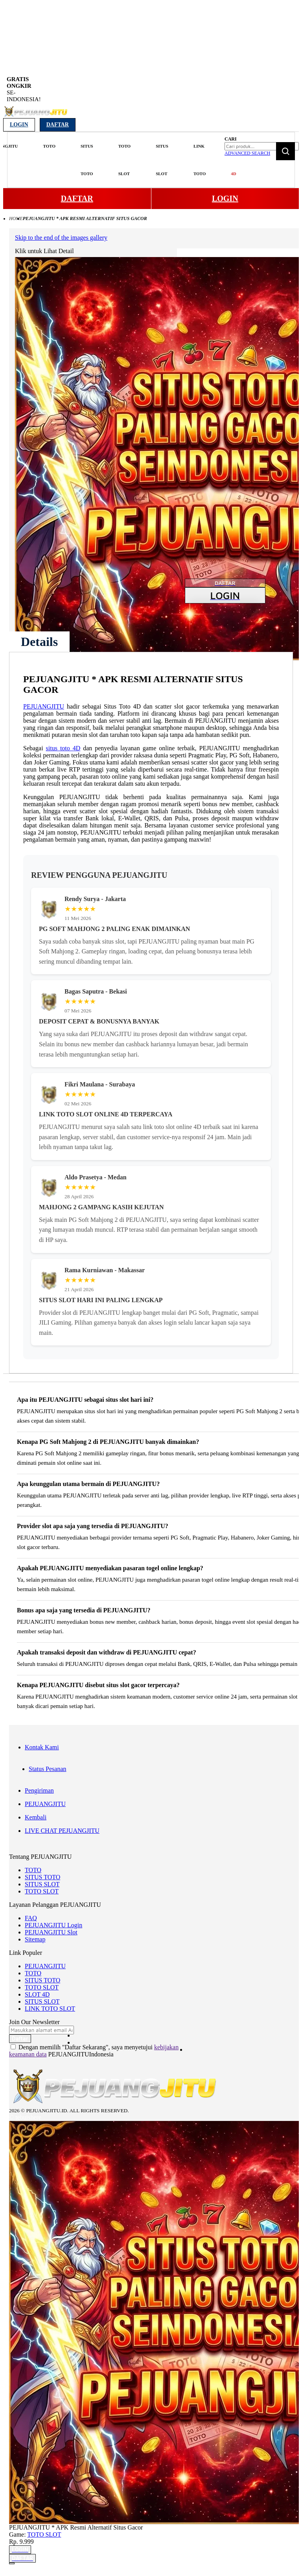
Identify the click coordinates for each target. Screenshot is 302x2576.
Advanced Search (247, 153)
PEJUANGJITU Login (53, 1925)
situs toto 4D (63, 748)
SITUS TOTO (42, 1877)
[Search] (285, 151)
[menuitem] (44, 146)
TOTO (33, 1870)
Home (16, 218)
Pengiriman (39, 1790)
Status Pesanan (47, 1768)
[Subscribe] (20, 2038)
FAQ (31, 1918)
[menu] (115, 160)
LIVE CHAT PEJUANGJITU (62, 1830)
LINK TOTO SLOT (50, 2008)
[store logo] (36, 116)
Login (19, 125)
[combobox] (262, 146)
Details (39, 642)
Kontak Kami (42, 1747)
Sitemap (35, 1939)
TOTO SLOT (42, 1891)
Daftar (57, 125)
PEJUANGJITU (43, 706)
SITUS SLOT (42, 1884)
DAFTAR (77, 198)
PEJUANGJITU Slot (51, 1932)
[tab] (39, 641)
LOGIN (225, 198)
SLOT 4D (37, 1994)
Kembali (35, 1817)
